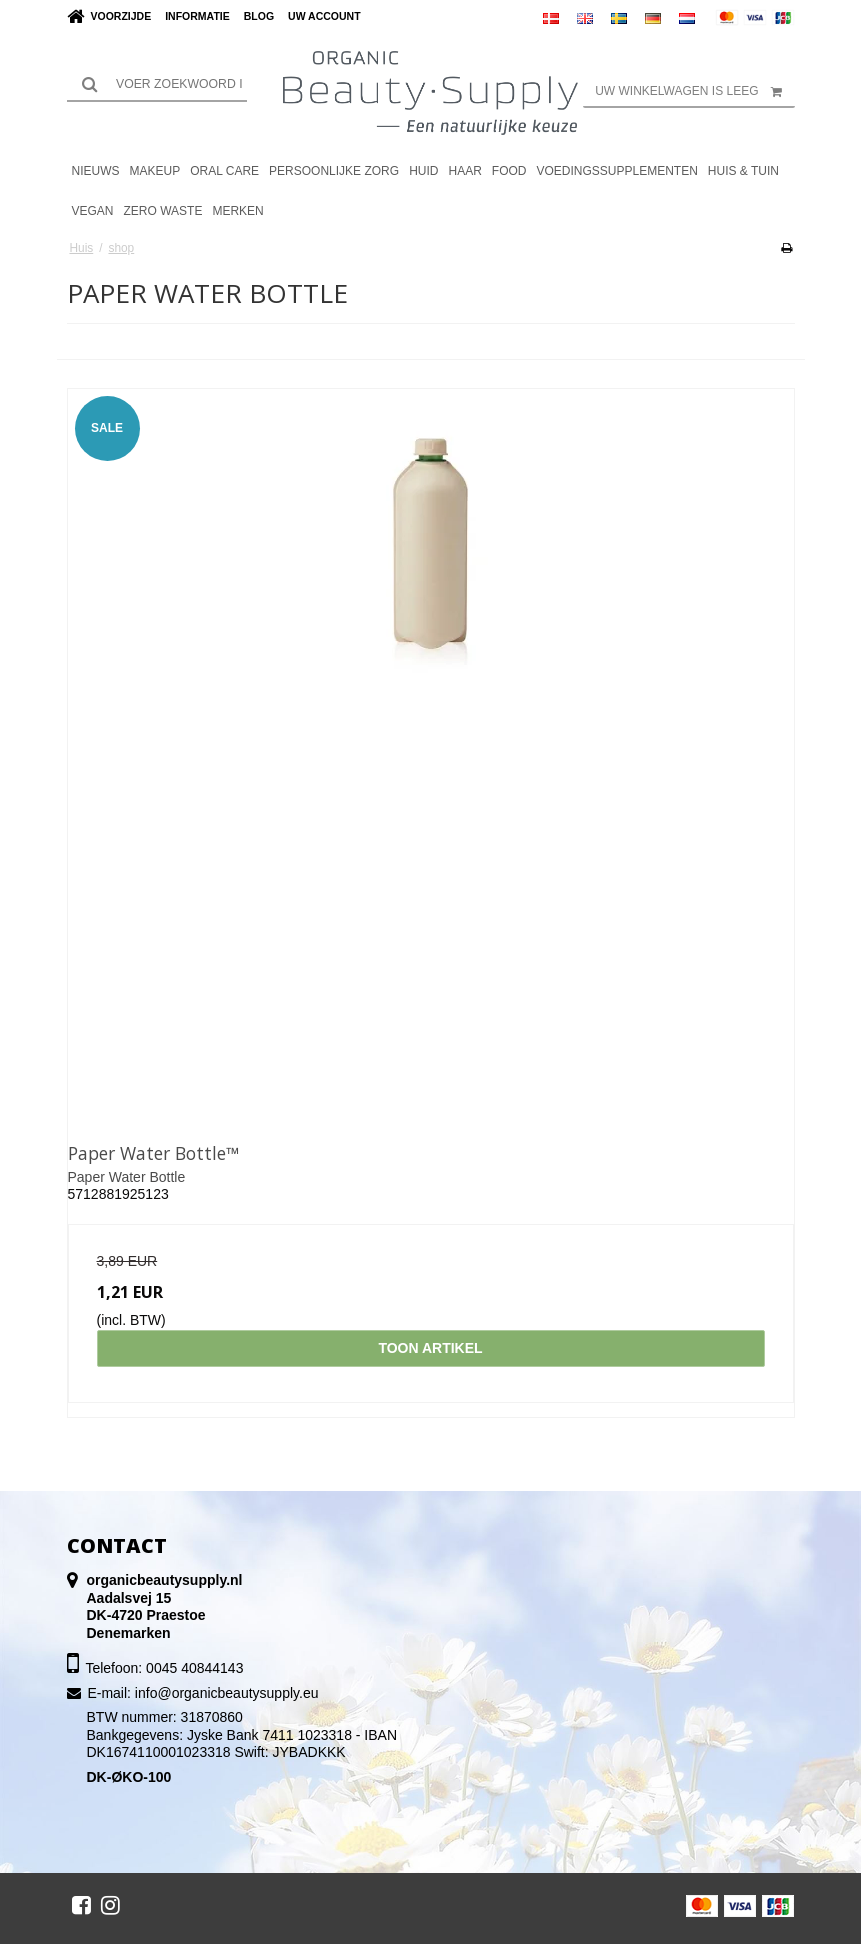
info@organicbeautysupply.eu (227, 1693)
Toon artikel (430, 1348)
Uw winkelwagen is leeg (694, 91)
